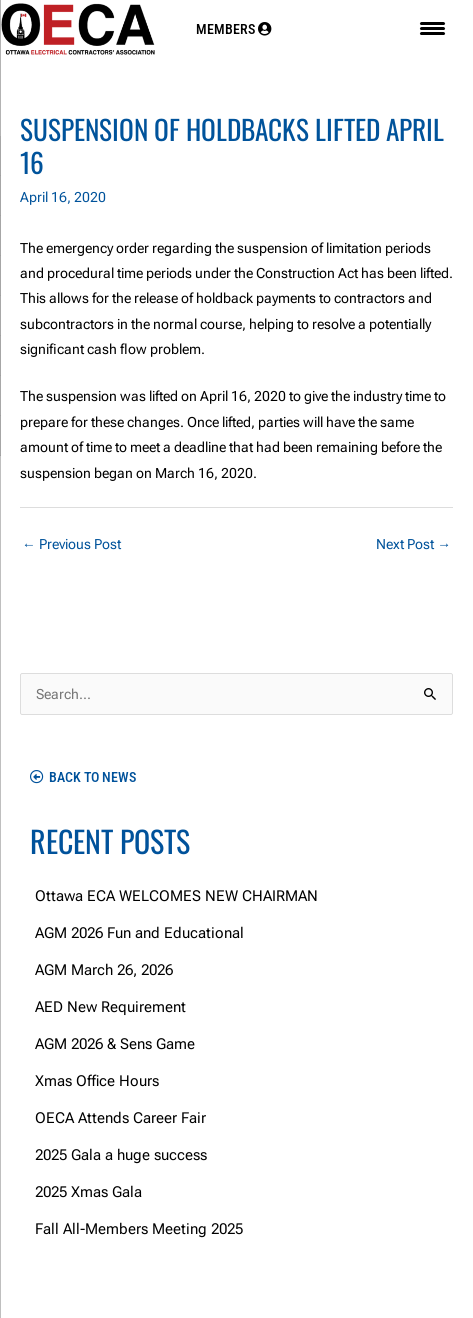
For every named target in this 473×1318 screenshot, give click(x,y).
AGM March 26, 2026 (104, 970)
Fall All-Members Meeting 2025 (139, 1229)
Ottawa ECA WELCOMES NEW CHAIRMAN (176, 896)
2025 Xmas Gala (88, 1192)
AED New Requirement (110, 1007)
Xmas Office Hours (97, 1081)
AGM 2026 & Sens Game (115, 1044)
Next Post (413, 544)
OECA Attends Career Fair (120, 1118)
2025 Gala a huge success (121, 1155)
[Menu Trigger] (432, 28)
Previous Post (71, 544)
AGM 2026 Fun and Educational (139, 933)
